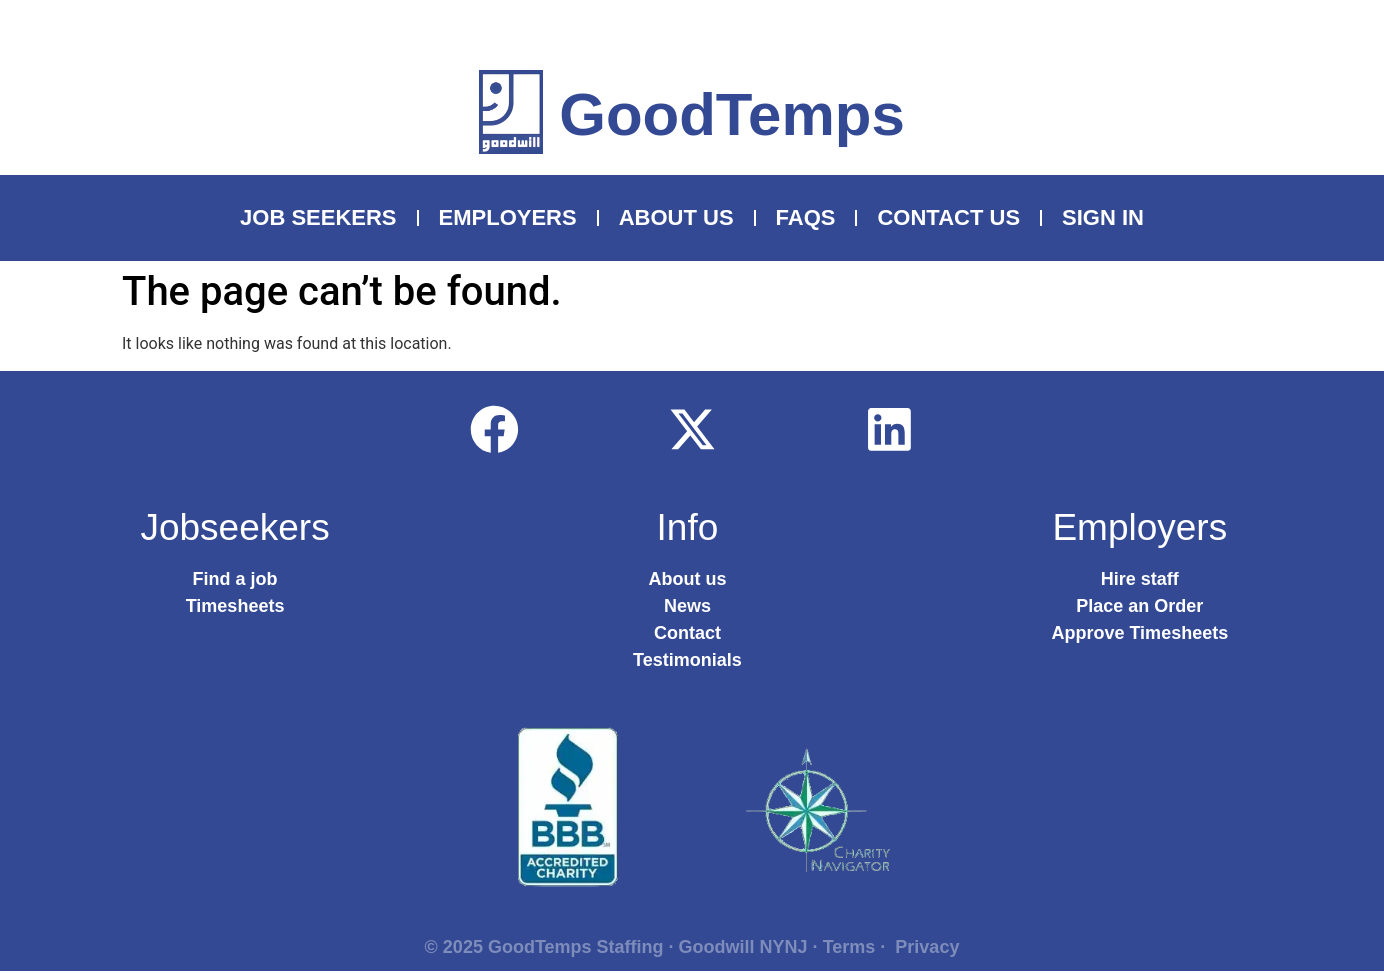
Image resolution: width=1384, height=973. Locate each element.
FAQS (806, 217)
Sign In (1103, 217)
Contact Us (948, 217)
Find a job (235, 581)
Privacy (927, 949)
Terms (849, 949)
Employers (508, 217)
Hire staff (1140, 581)
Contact (687, 635)
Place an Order (1139, 608)
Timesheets (235, 608)
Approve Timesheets (1139, 635)
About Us (676, 217)
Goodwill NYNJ (743, 949)
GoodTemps (732, 114)
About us (687, 581)
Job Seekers (318, 217)
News (687, 608)
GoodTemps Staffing (576, 949)
